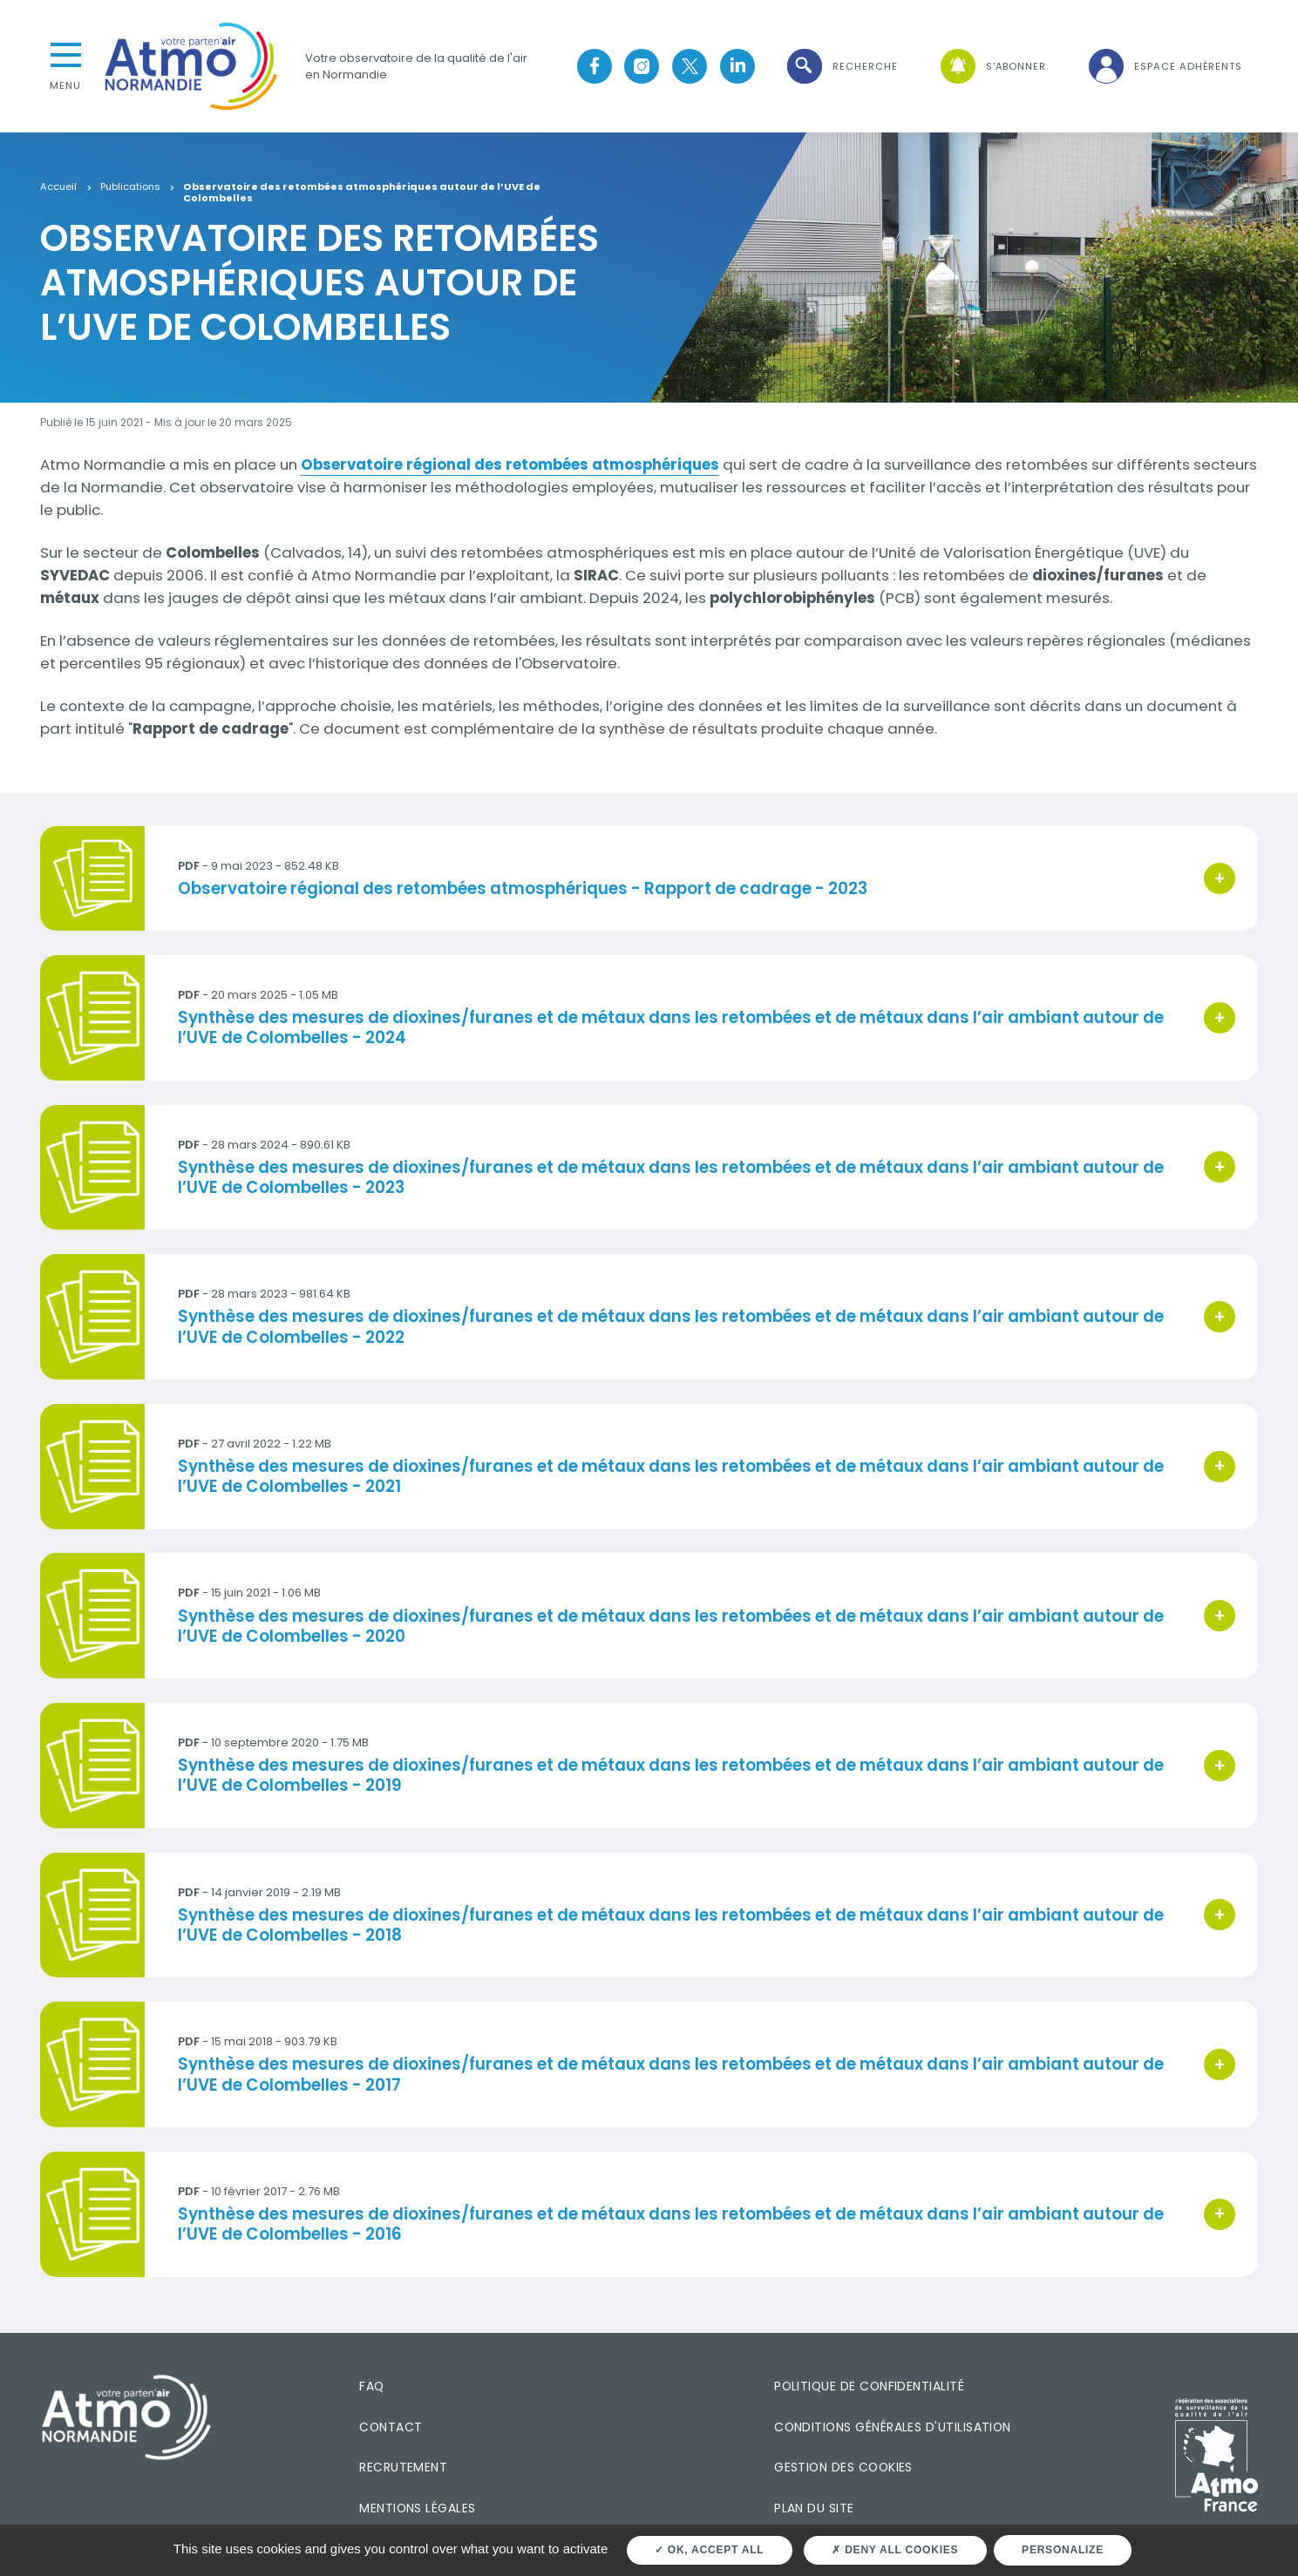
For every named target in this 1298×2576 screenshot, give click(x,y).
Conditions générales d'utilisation (892, 2427)
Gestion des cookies (843, 2467)
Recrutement (403, 2467)
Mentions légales (417, 2508)
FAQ (371, 2386)
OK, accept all (709, 2550)
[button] (841, 67)
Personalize (1063, 2550)
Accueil (58, 187)
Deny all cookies (895, 2550)
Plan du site (814, 2508)
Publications (130, 187)
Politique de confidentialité (869, 2386)
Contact (390, 2427)
